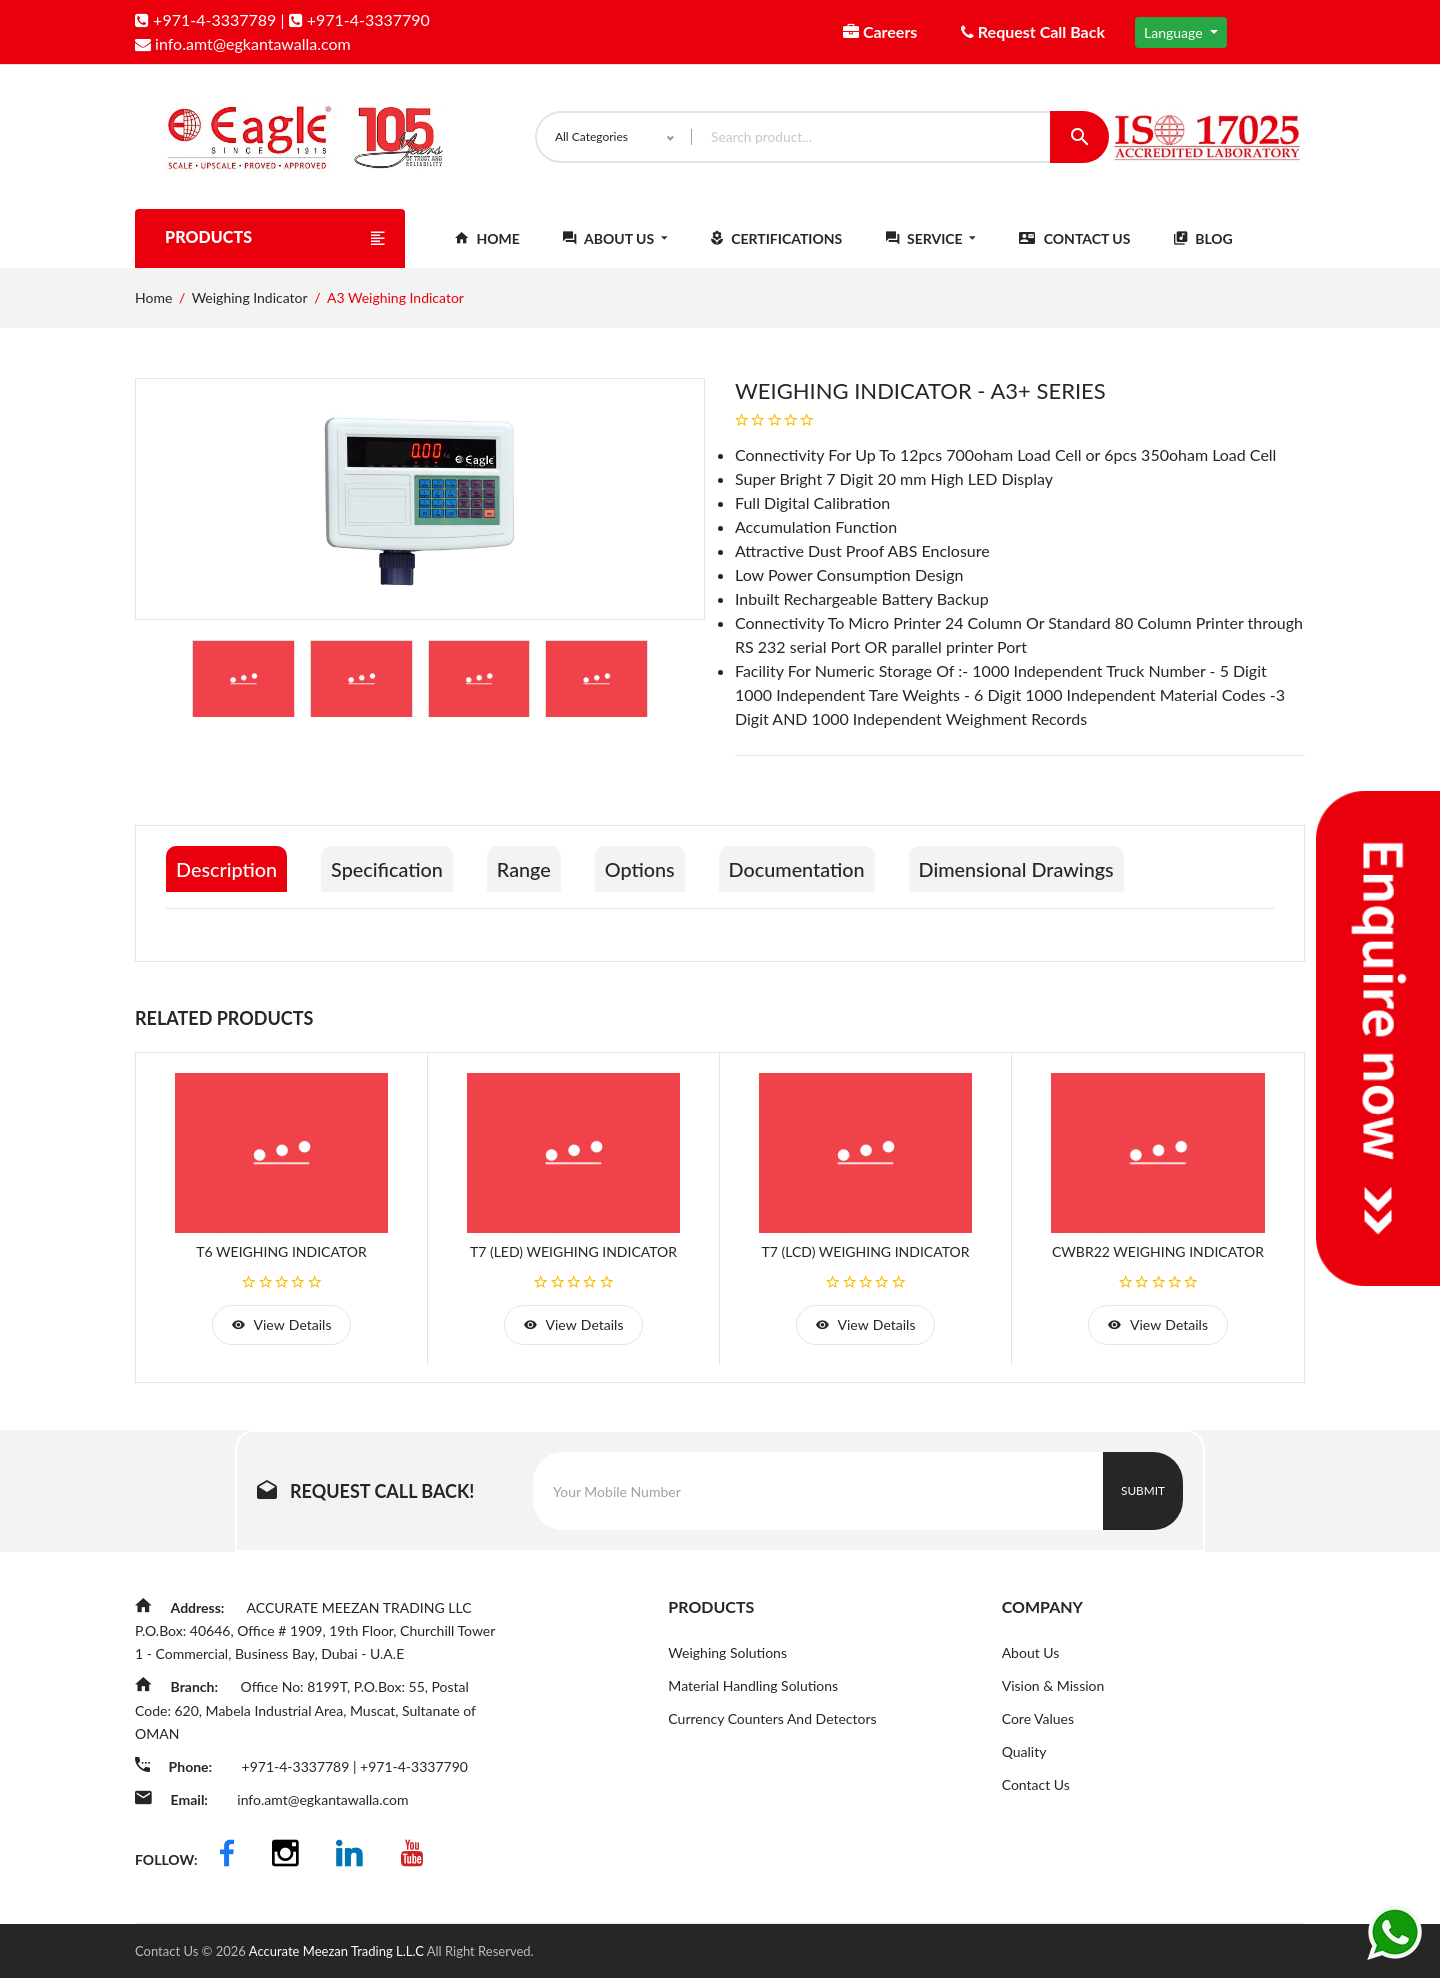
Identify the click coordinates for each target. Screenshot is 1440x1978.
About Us (615, 241)
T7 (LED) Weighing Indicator (573, 1253)
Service (931, 241)
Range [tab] (528, 872)
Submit (1143, 1493)
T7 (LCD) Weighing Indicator (866, 1253)
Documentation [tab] (806, 872)
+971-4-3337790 (359, 19)
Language (1175, 32)
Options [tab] (646, 872)
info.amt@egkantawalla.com (243, 43)
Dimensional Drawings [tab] (1027, 872)
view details (281, 1327)
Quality (1024, 1754)
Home (487, 241)
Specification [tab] (389, 872)
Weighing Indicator (250, 300)
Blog (1203, 241)
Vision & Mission (1053, 1688)
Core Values (1038, 1721)
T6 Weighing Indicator (281, 1253)
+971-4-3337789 (205, 19)
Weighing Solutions (727, 1655)
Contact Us (1074, 241)
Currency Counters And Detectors (772, 1721)
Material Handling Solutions (753, 1688)
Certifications (776, 241)
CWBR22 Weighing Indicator (1158, 1253)
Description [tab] (227, 872)
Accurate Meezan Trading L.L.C (338, 1951)
